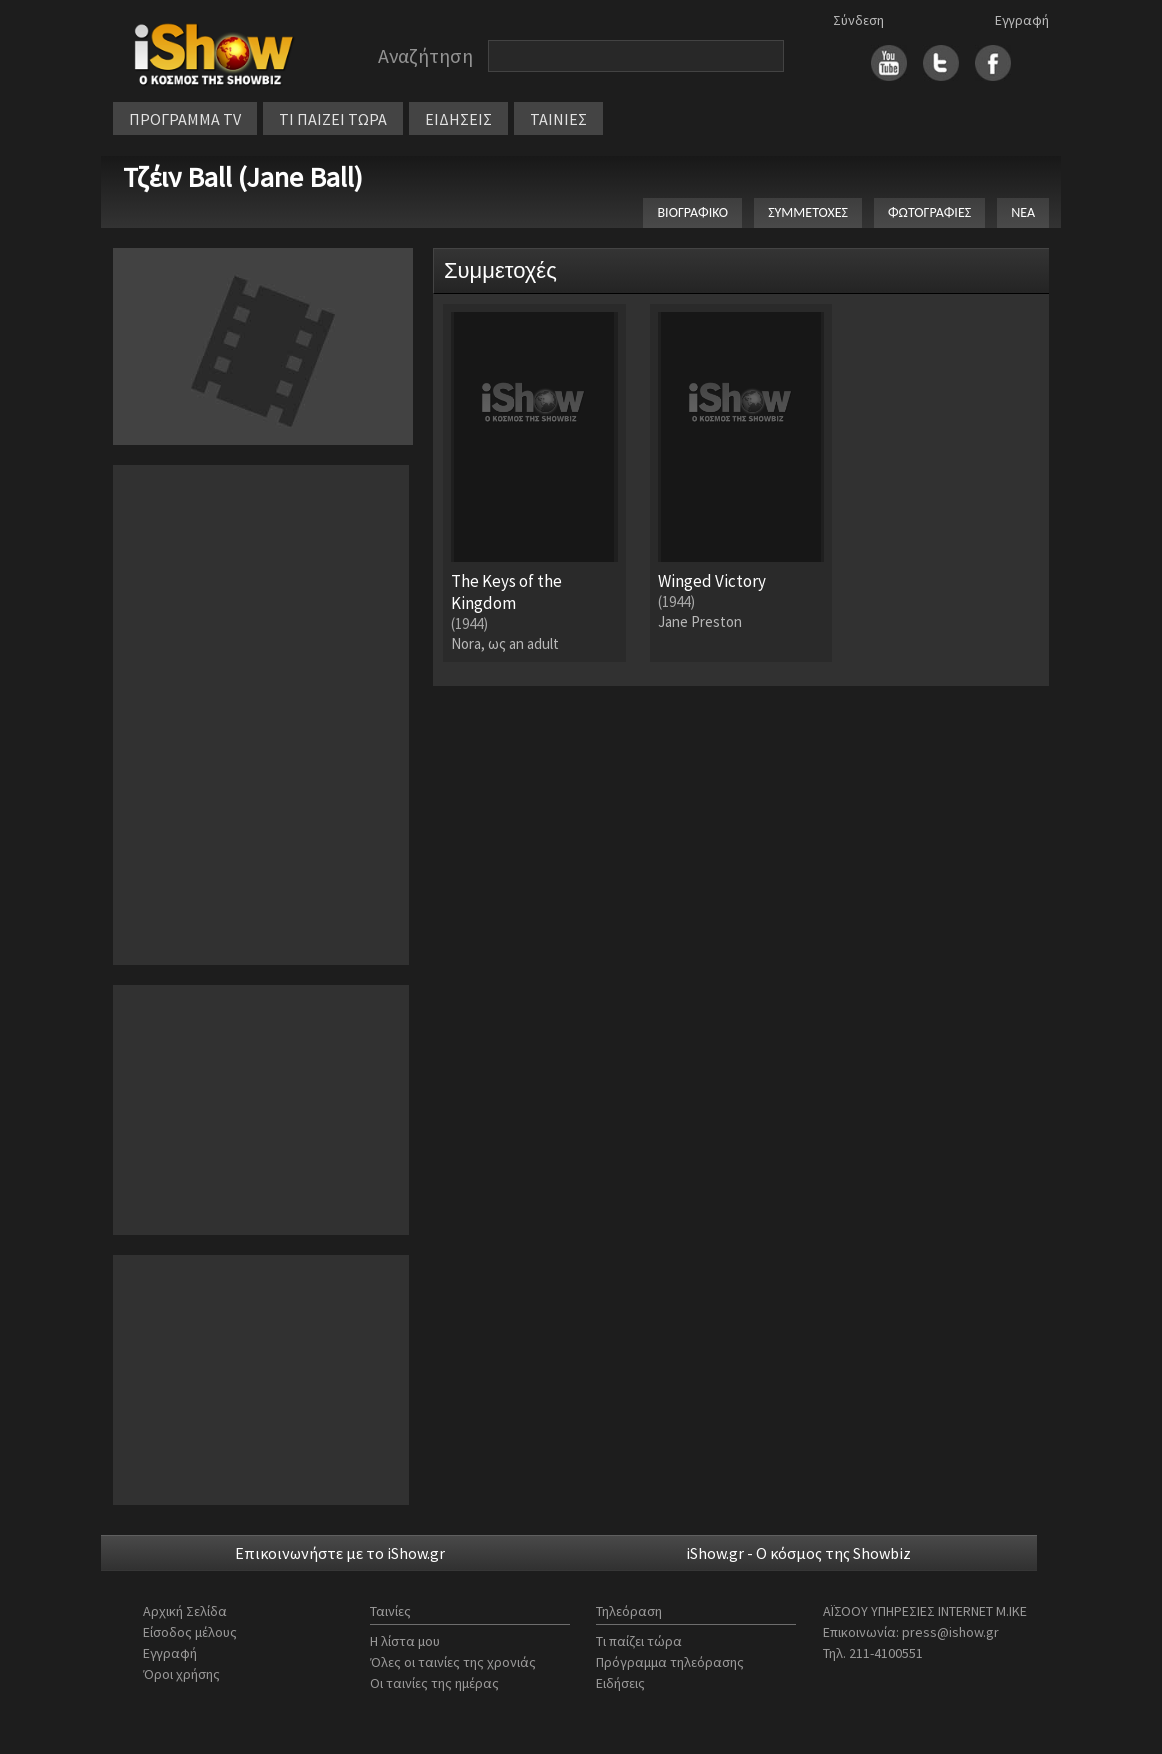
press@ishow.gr (950, 1632)
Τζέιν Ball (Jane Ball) (243, 177)
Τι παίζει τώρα (639, 1641)
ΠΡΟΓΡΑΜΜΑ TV (185, 119)
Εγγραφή (1022, 20)
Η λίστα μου (405, 1641)
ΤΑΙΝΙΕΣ (558, 119)
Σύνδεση (858, 20)
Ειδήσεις (620, 1683)
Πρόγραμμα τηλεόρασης (670, 1662)
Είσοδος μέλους (190, 1632)
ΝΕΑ (1023, 212)
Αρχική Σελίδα (185, 1611)
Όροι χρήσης (181, 1674)
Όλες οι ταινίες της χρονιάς (453, 1662)
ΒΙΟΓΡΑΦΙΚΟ (692, 212)
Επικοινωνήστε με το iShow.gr (340, 1553)
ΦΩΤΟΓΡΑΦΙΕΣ (929, 212)
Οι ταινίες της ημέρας (434, 1683)
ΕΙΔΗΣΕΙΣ (458, 119)
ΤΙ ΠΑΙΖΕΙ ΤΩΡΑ (333, 119)
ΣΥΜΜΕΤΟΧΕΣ (808, 212)
